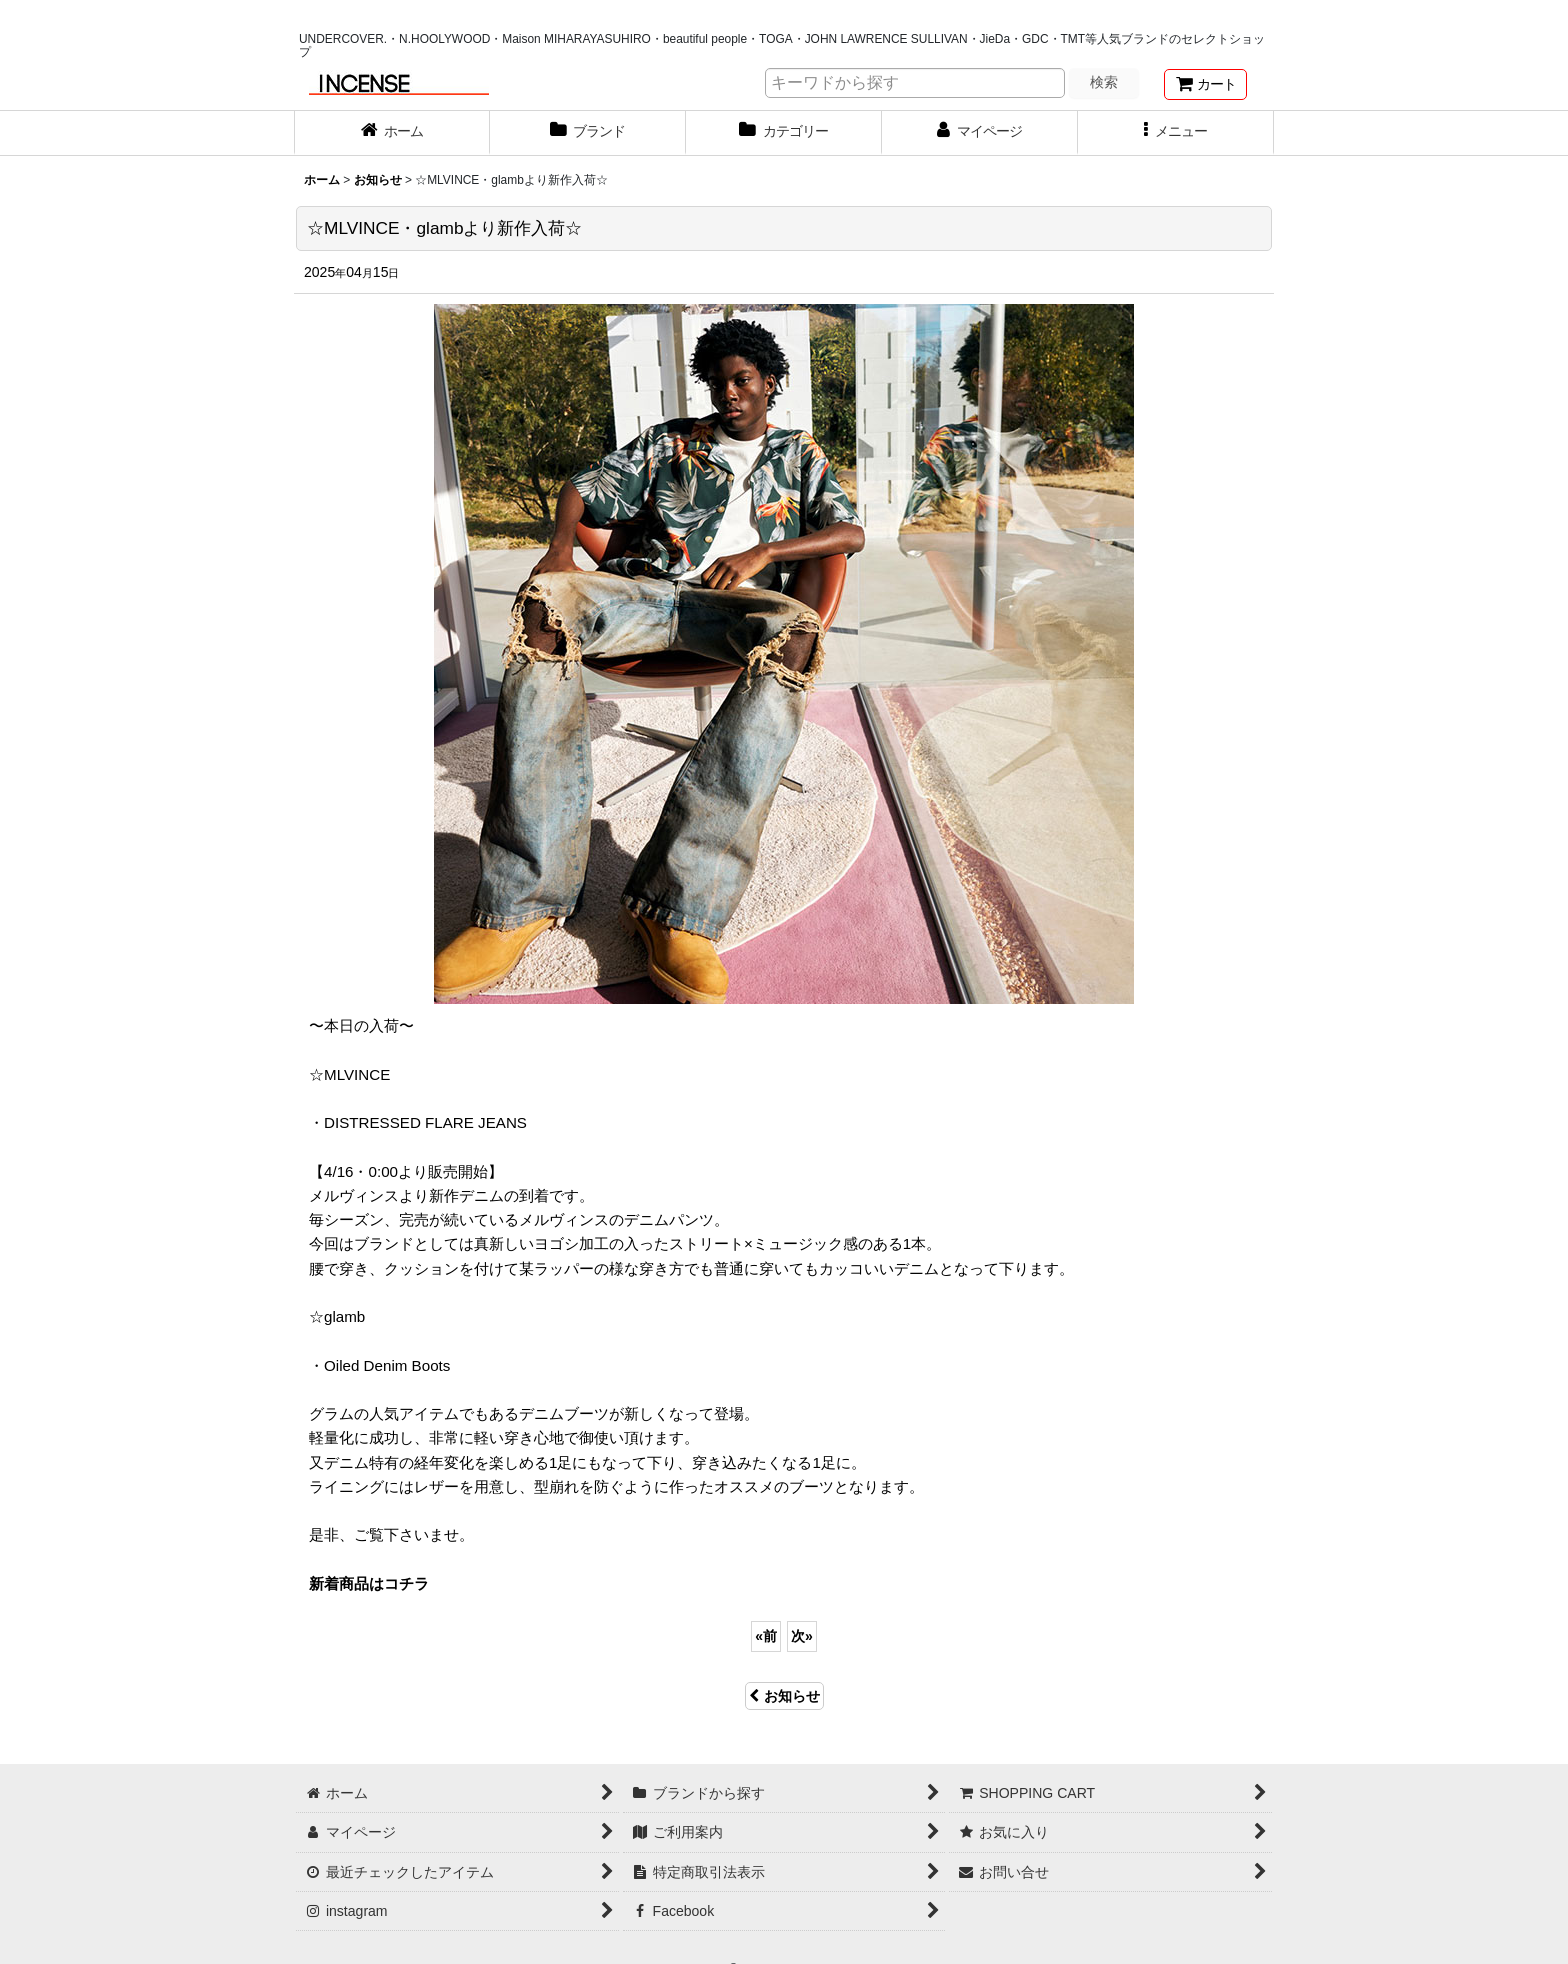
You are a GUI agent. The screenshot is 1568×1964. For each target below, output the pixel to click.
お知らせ (784, 1696)
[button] (1176, 133)
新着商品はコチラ (369, 1583)
